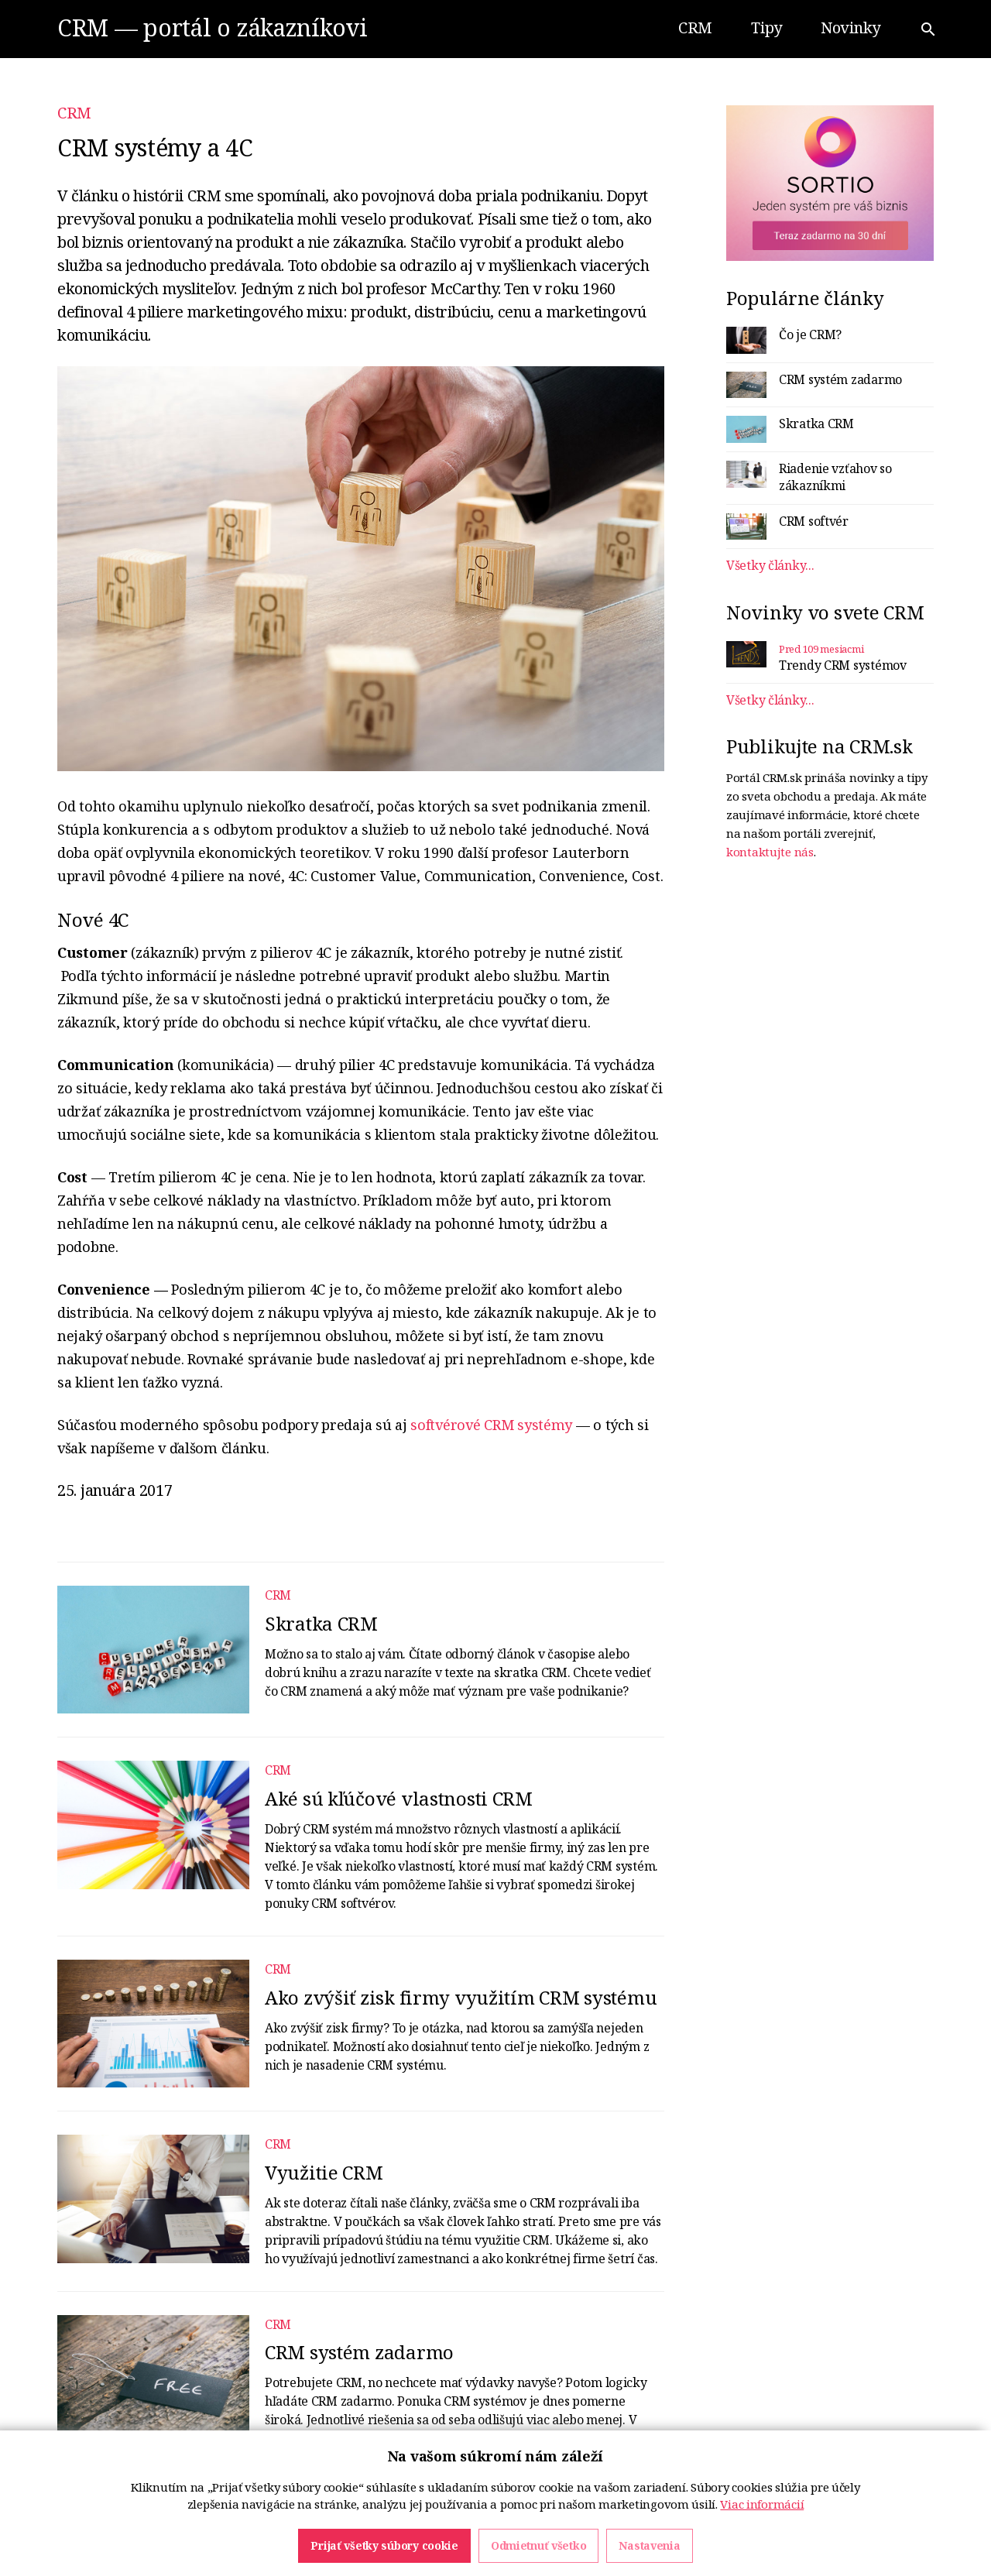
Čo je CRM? (810, 334)
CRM (74, 112)
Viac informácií (762, 2552)
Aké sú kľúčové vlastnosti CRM (399, 1798)
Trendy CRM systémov (843, 665)
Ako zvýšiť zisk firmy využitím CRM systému (461, 1997)
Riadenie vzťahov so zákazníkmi (835, 477)
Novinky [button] (850, 27)
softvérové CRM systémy (491, 1424)
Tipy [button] (766, 27)
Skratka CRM (321, 1623)
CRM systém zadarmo (359, 2352)
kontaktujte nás (770, 851)
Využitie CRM (324, 2172)
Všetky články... (770, 565)
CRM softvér (814, 521)
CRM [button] (695, 27)
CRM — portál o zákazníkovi (212, 27)
